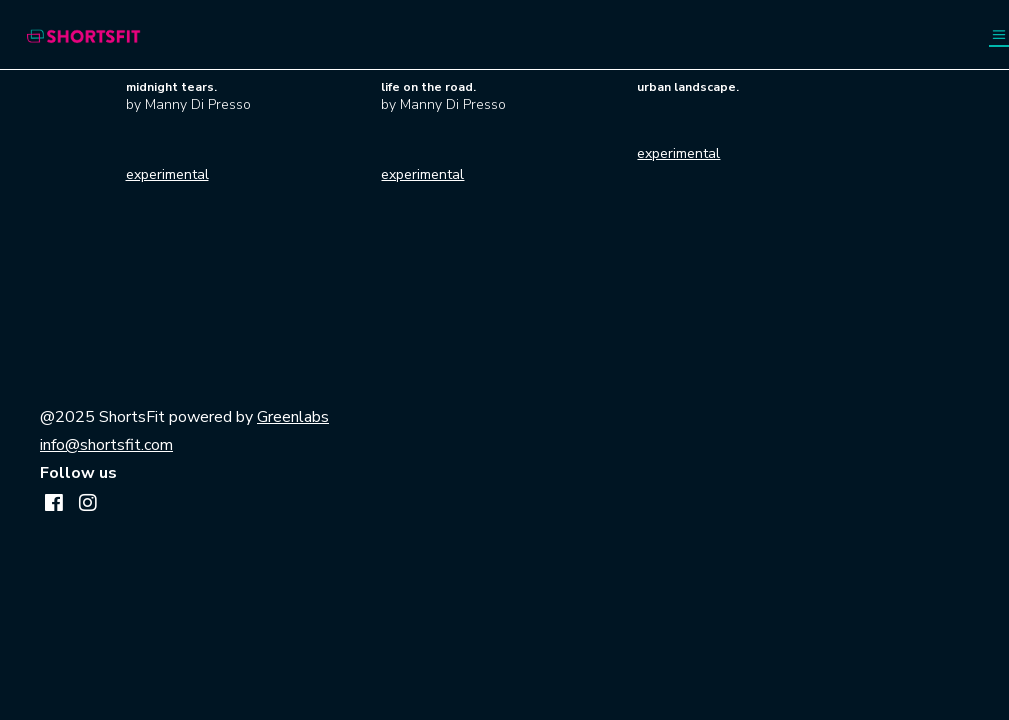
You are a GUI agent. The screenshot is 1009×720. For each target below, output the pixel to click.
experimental (167, 174)
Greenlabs (293, 417)
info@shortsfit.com (106, 445)
